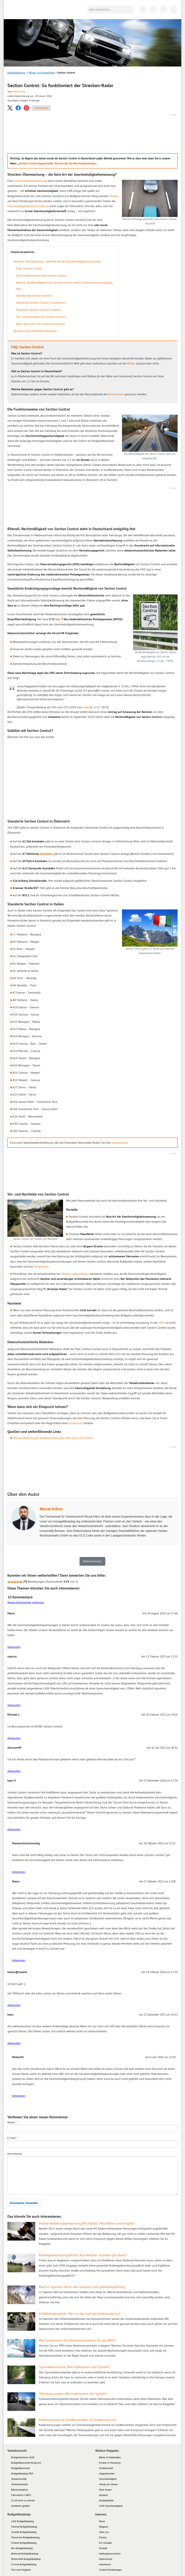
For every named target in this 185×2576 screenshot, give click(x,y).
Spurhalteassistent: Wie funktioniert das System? (74, 2367)
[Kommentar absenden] (23, 2202)
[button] (10, 108)
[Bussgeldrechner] (92, 780)
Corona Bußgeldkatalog (24, 2564)
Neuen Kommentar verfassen (25, 1602)
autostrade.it (120, 1142)
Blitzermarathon (19, 2489)
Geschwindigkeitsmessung (30, 181)
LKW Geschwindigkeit (110, 2505)
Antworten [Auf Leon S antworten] (14, 1829)
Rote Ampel (105, 2489)
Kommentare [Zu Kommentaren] (41, 108)
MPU (28, 2495)
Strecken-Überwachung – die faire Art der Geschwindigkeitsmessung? (57, 261)
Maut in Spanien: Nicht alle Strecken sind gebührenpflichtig (82, 2287)
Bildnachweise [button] (92, 1561)
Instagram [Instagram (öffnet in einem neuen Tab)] (174, 9)
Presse (102, 2537)
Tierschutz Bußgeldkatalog (25, 2537)
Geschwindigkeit (108, 2479)
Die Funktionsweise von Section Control (41, 275)
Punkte (114, 196)
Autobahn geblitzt (20, 2505)
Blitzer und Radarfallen (42, 72)
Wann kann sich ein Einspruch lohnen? (40, 324)
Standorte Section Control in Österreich (40, 302)
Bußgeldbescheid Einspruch (26, 2462)
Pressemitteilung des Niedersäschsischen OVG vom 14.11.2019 (52, 1438)
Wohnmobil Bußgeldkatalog (26, 2559)
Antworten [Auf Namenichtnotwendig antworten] (18, 1872)
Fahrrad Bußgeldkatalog (24, 2526)
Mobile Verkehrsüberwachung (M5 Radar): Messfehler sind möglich (87, 2223)
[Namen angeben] (92, 2128)
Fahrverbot (17, 2495)
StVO (161, 1322)
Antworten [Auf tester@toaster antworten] (14, 2005)
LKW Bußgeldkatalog (22, 2521)
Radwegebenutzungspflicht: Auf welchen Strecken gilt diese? (83, 2255)
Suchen (129, 9)
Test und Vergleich (21, 2569)
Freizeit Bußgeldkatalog (24, 2542)
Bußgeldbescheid (20, 2468)
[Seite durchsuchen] (106, 9)
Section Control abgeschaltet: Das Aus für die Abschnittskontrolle (57, 163)
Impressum (105, 2564)
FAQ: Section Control (29, 268)
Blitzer (131, 363)
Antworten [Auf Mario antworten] (14, 1647)
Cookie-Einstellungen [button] (110, 2569)
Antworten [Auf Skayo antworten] (18, 1960)
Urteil (85, 707)
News (102, 2521)
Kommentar (14, 2153)
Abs (57, 619)
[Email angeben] (92, 2144)
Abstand (103, 2495)
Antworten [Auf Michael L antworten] (14, 1738)
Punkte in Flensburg (109, 2462)
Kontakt (103, 2548)
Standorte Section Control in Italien (38, 310)
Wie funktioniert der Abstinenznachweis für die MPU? (77, 2340)
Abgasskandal (106, 2473)
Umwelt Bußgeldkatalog (24, 2532)
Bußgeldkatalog (16, 72)
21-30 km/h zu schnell (22, 2500)
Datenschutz (105, 2559)
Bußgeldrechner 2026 (22, 2457)
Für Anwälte (105, 2542)
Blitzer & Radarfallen (110, 2457)
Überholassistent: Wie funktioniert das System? (73, 2394)
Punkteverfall (106, 2468)
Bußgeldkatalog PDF (22, 2473)
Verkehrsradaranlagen (75, 1274)
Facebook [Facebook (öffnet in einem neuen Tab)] (153, 9)
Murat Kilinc (18, 91)
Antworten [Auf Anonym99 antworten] (14, 1771)
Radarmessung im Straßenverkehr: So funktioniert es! (77, 2420)
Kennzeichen (116, 394)
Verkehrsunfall (18, 2479)
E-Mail (12, 2138)
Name (12, 2122)
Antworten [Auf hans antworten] (14, 2043)
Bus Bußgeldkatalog (22, 2548)
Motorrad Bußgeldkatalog (24, 2553)
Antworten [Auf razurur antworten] (14, 1705)
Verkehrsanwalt (19, 2484)
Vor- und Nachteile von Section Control (40, 317)
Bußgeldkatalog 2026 (31, 10)
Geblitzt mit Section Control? (34, 295)
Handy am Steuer (108, 2484)
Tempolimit (41, 1266)
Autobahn (46, 854)
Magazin (103, 2526)
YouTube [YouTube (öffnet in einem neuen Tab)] (163, 9)
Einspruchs (76, 1423)
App (142, 9)
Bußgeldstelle (106, 2500)
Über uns (104, 2532)
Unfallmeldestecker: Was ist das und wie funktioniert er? (79, 2313)
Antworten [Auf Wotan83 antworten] (18, 2096)
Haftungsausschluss (109, 2553)
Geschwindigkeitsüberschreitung (28, 206)
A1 (14, 934)
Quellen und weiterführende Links (35, 331)
